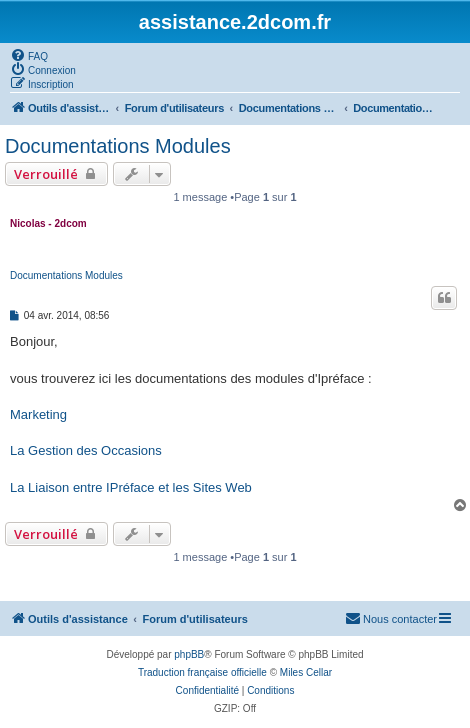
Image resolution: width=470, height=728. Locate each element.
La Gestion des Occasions (86, 450)
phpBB (189, 654)
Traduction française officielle (202, 672)
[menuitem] (29, 55)
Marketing (38, 414)
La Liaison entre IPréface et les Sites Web (131, 487)
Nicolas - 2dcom (48, 223)
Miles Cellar (306, 672)
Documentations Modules (118, 146)
